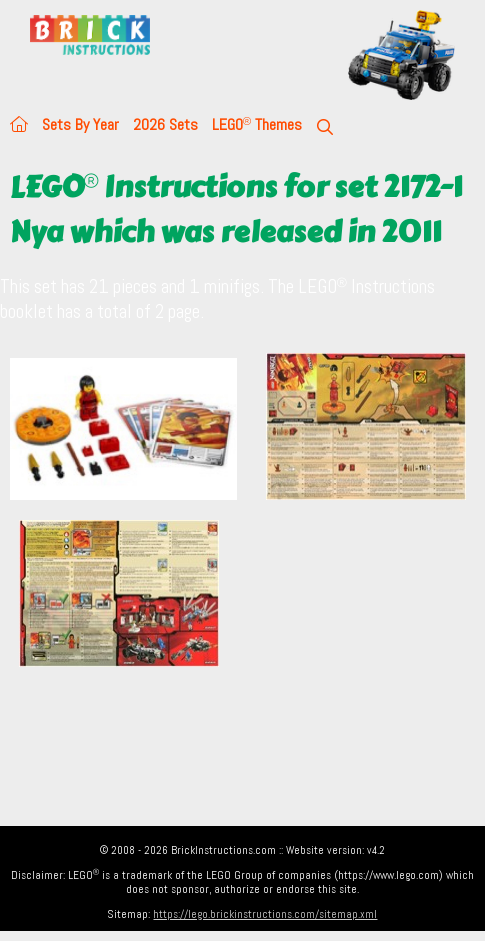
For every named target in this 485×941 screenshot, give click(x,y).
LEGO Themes (257, 124)
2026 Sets (165, 124)
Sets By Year (80, 124)
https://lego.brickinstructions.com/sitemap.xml (265, 914)
